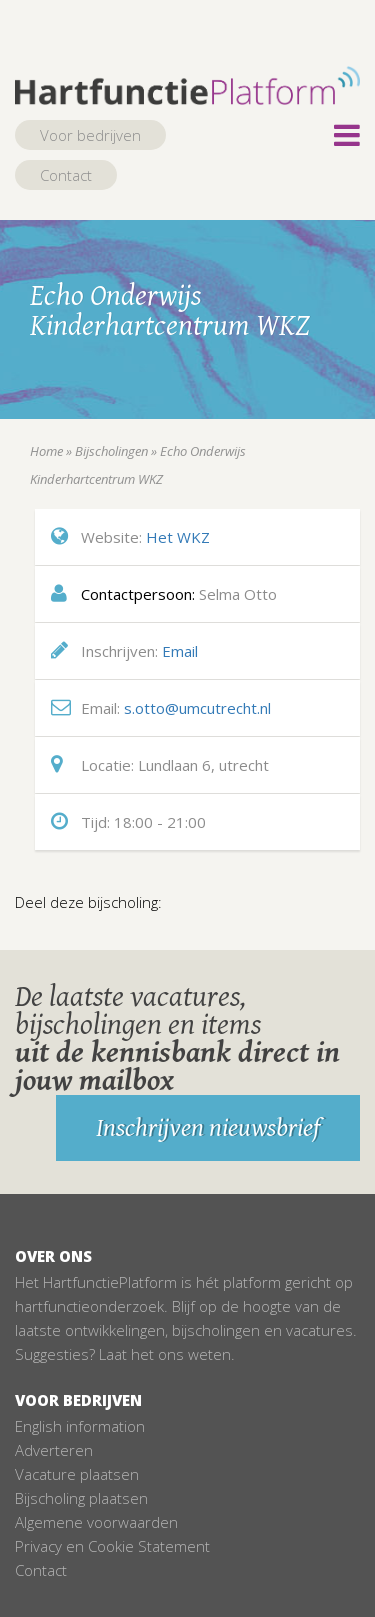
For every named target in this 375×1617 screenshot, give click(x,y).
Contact (66, 175)
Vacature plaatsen (77, 1474)
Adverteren (54, 1450)
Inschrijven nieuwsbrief (208, 1128)
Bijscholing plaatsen (81, 1498)
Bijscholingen (111, 451)
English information (80, 1426)
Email (180, 651)
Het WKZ (178, 537)
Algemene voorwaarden (96, 1522)
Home (46, 451)
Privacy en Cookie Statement (112, 1546)
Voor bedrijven (90, 135)
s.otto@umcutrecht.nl (197, 708)
